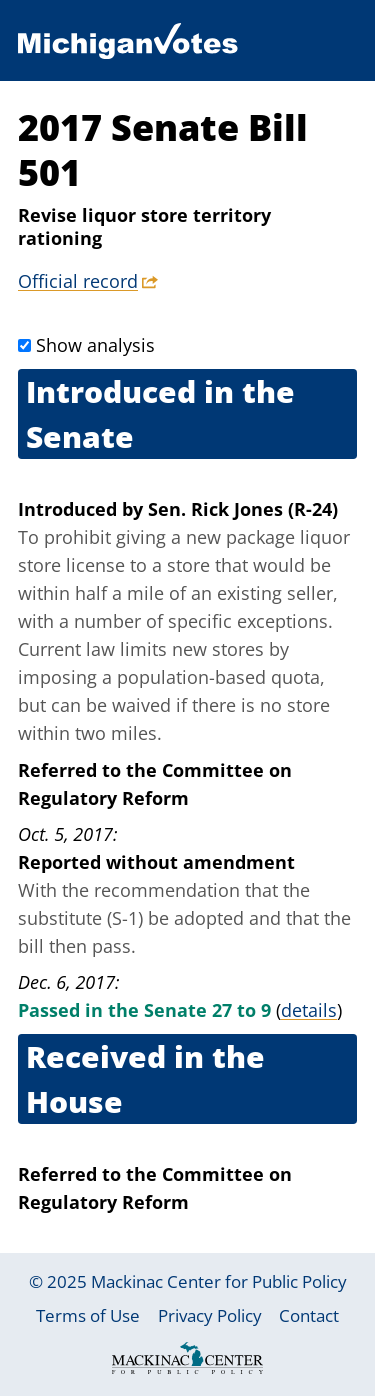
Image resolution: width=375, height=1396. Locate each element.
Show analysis (95, 345)
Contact (309, 1315)
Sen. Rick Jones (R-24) (243, 509)
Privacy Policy (210, 1315)
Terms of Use (88, 1315)
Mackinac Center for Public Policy (219, 1281)
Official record (78, 281)
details (309, 1010)
